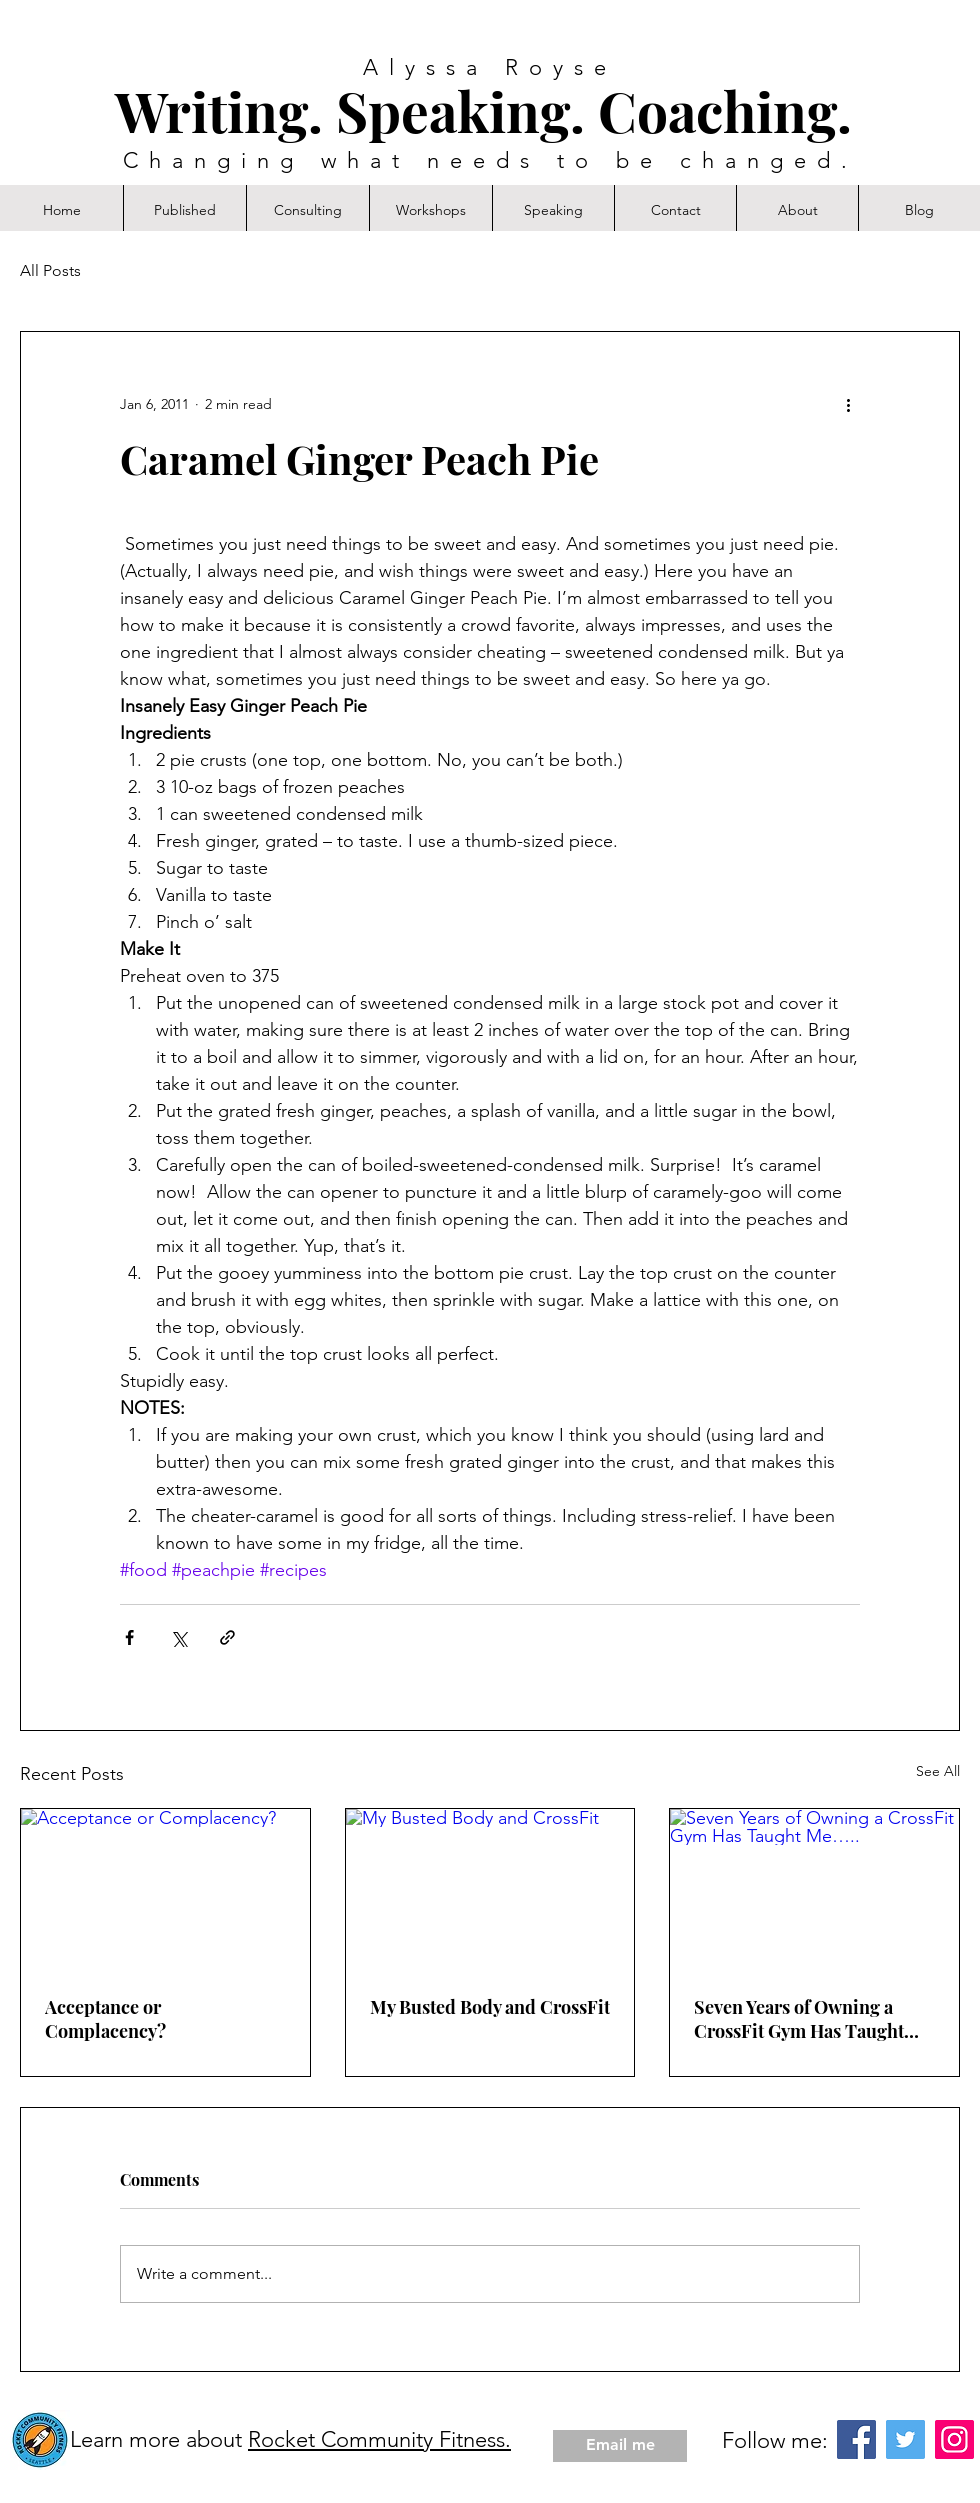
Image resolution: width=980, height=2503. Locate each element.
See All (938, 1771)
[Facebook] (856, 2439)
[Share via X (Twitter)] (178, 1637)
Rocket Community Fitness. (379, 2439)
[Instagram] (954, 2439)
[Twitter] (905, 2439)
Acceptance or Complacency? (105, 2019)
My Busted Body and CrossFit (490, 2007)
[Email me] (620, 2446)
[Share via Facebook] (129, 1637)
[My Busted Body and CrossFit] (490, 1890)
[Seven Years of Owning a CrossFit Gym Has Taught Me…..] (814, 1890)
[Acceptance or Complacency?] (165, 1890)
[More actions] (848, 404)
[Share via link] (227, 1637)
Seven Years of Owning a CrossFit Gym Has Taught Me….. (799, 2019)
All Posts (50, 270)
